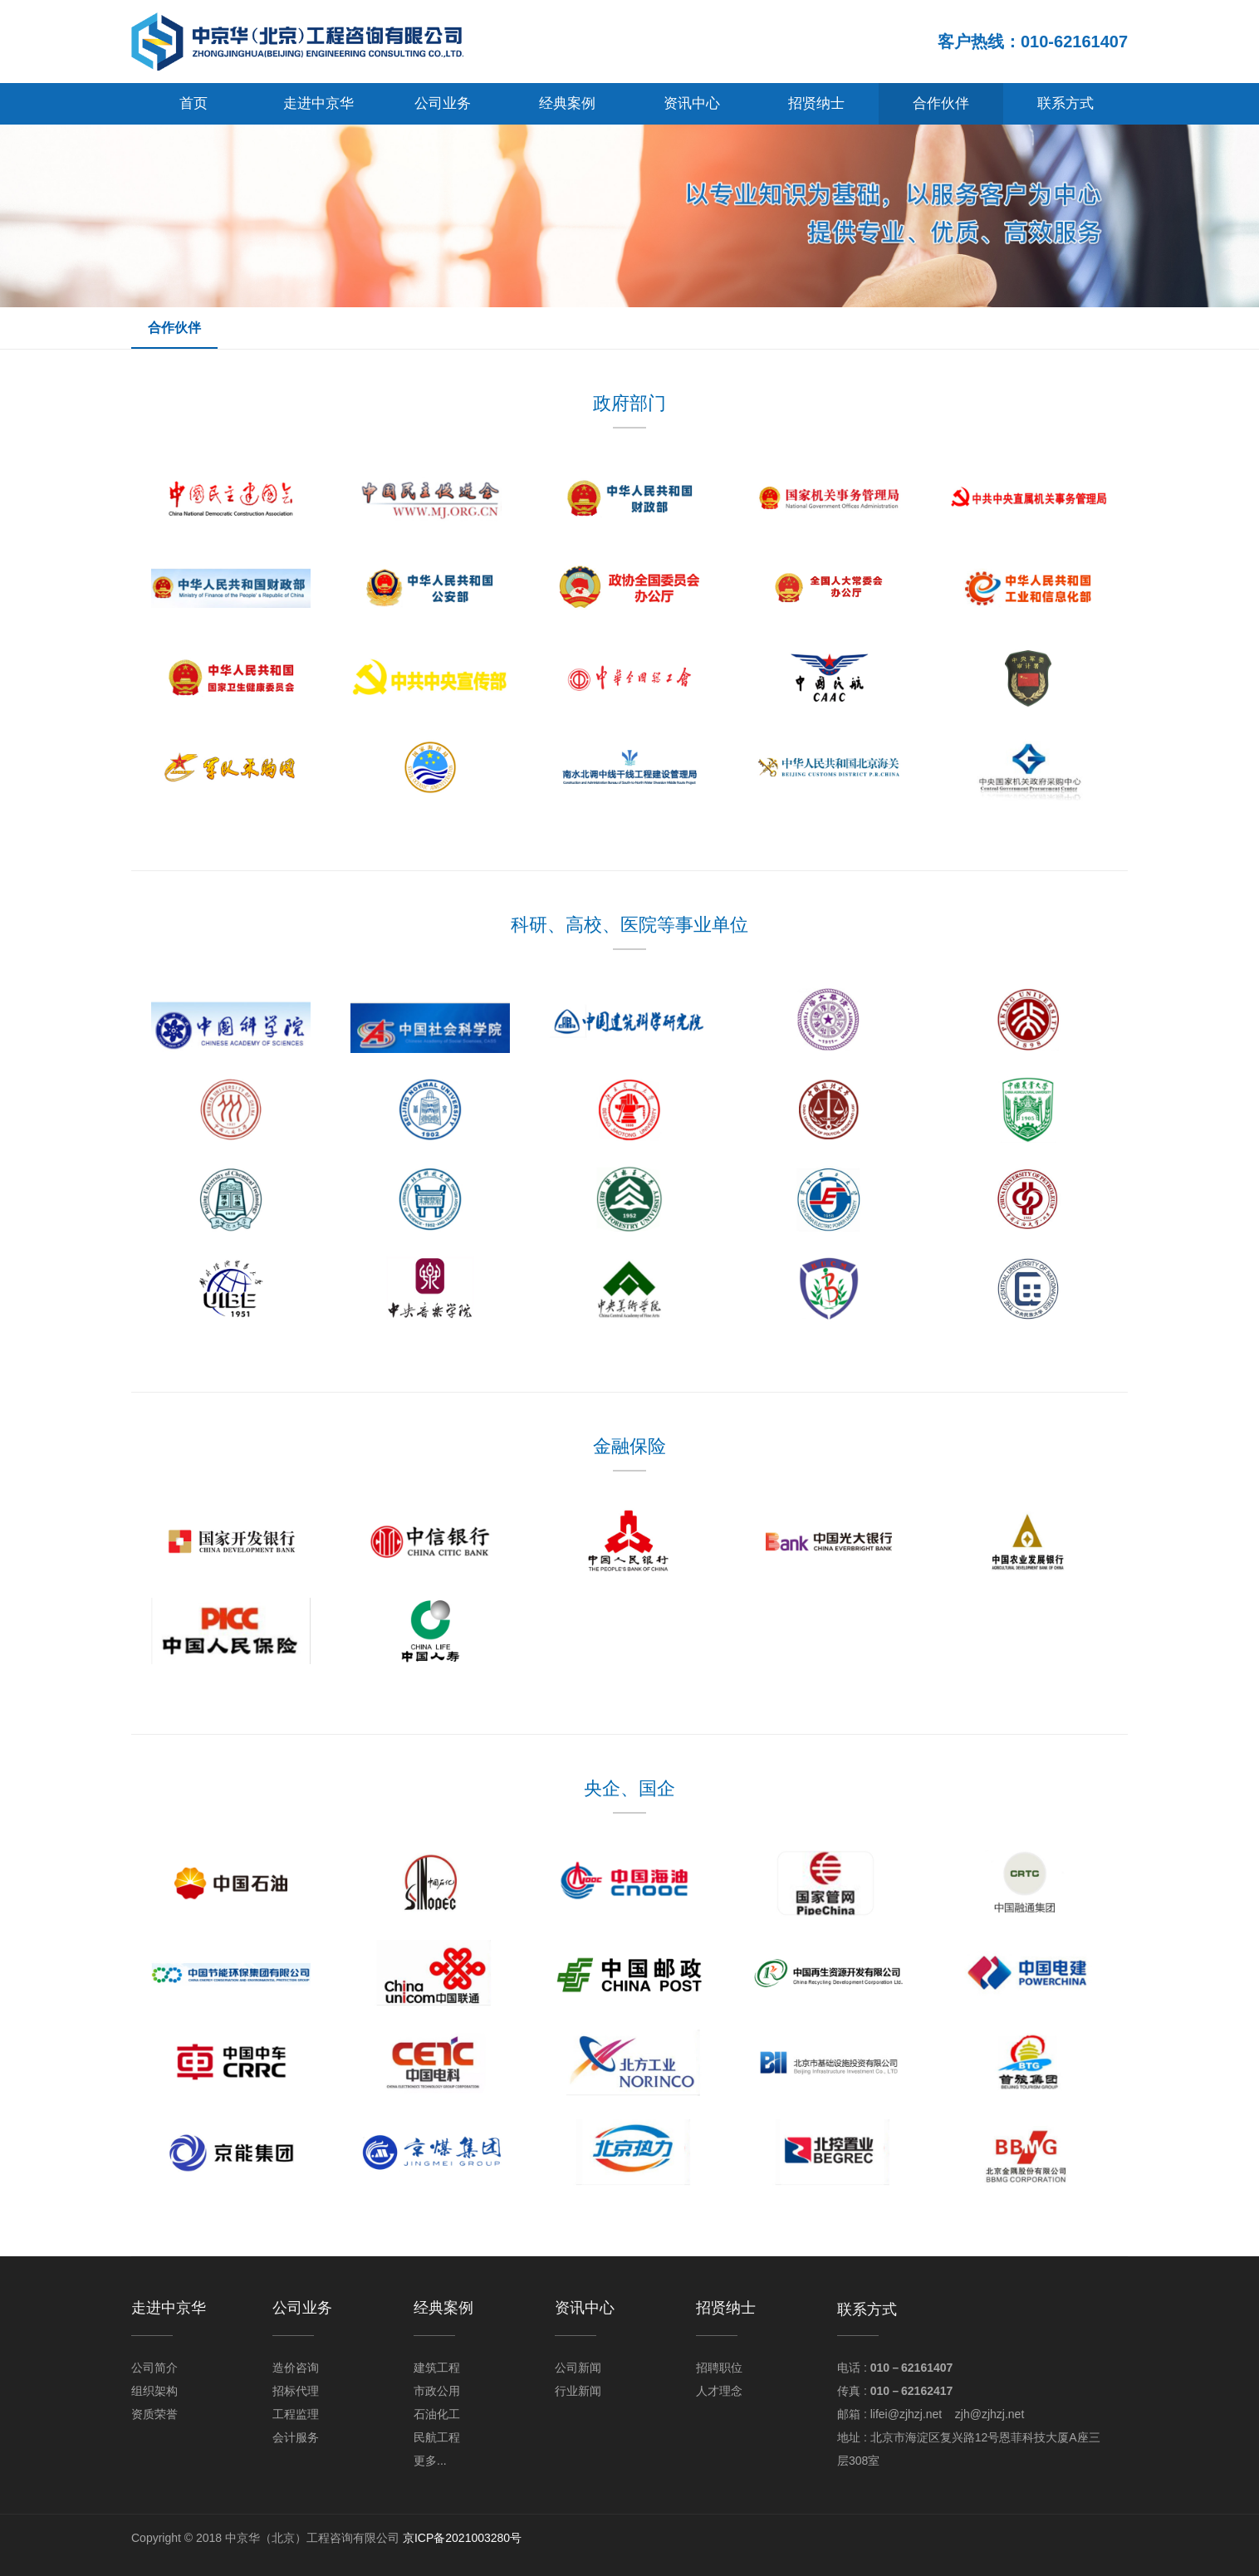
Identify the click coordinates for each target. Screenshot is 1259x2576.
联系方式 (1065, 103)
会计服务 (295, 2437)
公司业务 (442, 103)
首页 (193, 103)
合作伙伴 (941, 103)
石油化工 (437, 2414)
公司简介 (154, 2367)
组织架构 (154, 2390)
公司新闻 (578, 2367)
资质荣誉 (154, 2414)
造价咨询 (295, 2367)
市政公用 (437, 2390)
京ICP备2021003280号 (462, 2537)
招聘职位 (719, 2367)
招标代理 (295, 2390)
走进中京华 (318, 103)
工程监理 (295, 2414)
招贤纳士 (816, 103)
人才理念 (719, 2390)
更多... (430, 2460)
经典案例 (567, 103)
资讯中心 (692, 103)
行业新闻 (578, 2390)
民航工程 (437, 2437)
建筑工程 (437, 2367)
